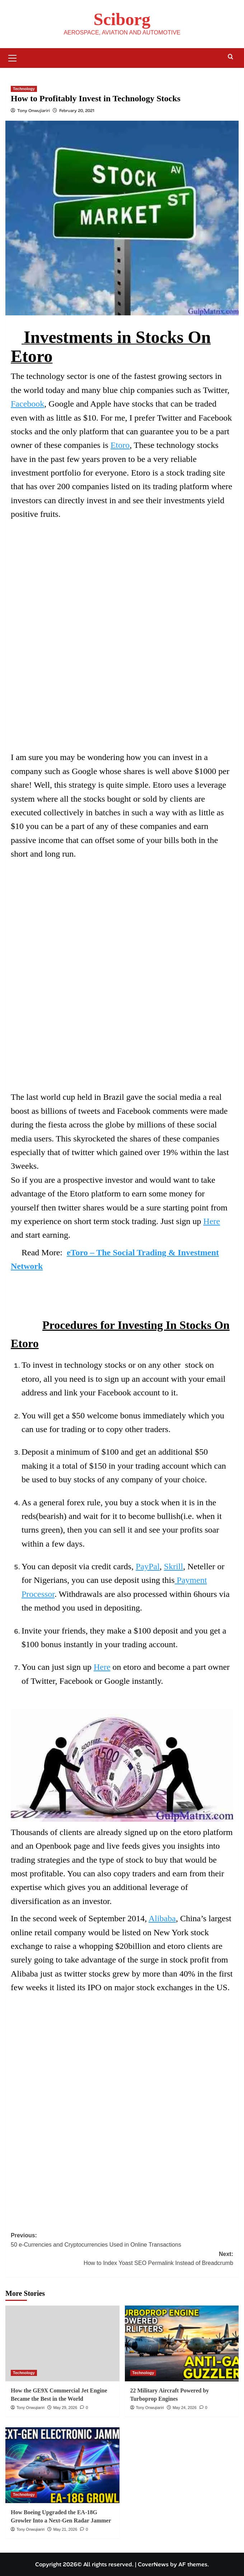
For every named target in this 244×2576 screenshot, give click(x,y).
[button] (12, 57)
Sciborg (122, 19)
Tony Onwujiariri (33, 110)
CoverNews (153, 2564)
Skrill (173, 1566)
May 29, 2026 (65, 2407)
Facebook (27, 403)
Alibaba (162, 1918)
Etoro (120, 445)
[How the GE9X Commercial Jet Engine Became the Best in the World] (62, 2343)
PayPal (148, 1566)
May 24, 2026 (185, 2407)
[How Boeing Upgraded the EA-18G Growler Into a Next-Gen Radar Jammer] (62, 2465)
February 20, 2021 (76, 110)
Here (211, 1221)
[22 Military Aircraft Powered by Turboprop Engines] (182, 2343)
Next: (122, 2259)
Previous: (122, 2240)
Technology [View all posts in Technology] (24, 89)
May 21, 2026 (65, 2529)
